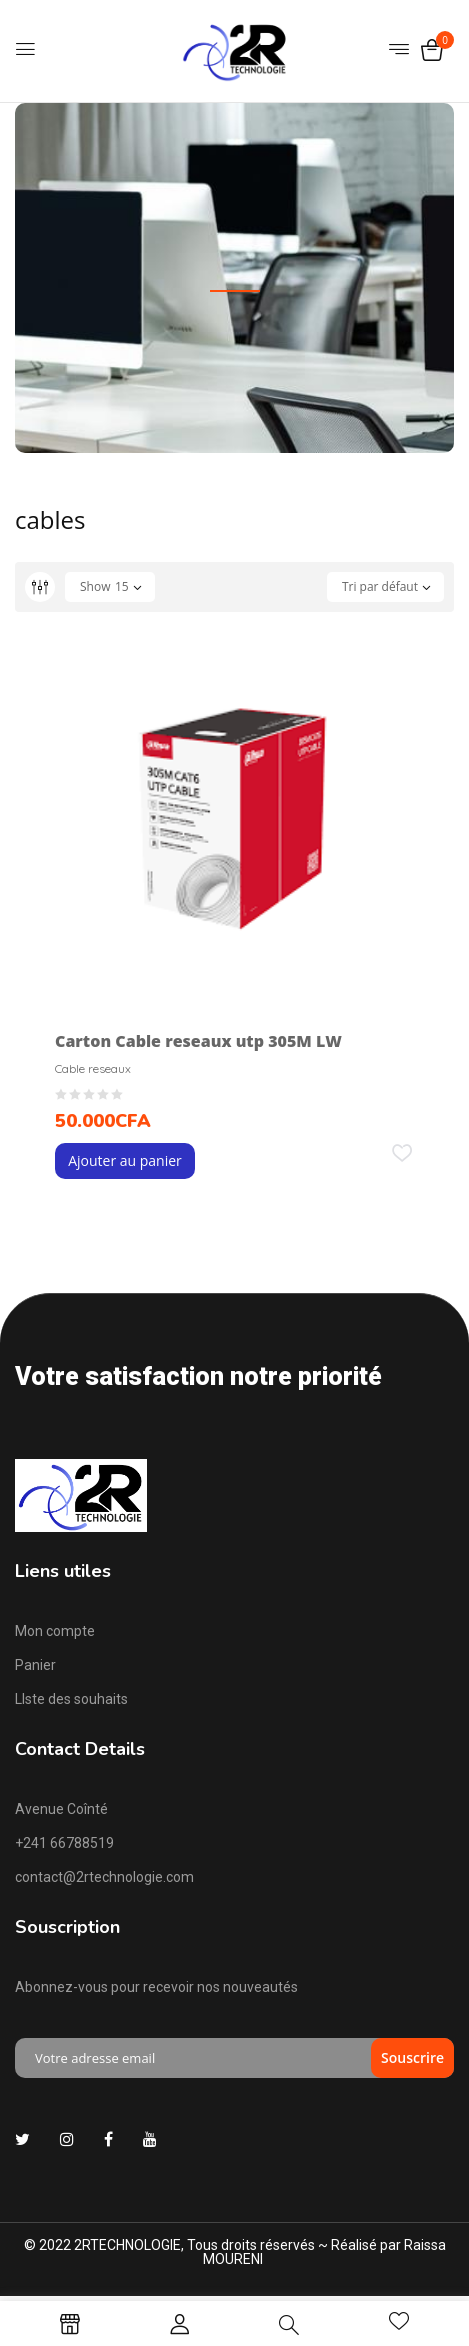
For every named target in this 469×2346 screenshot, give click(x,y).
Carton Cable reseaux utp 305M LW (198, 1041)
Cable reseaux (93, 1068)
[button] (431, 51)
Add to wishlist (402, 1159)
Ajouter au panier (125, 1160)
